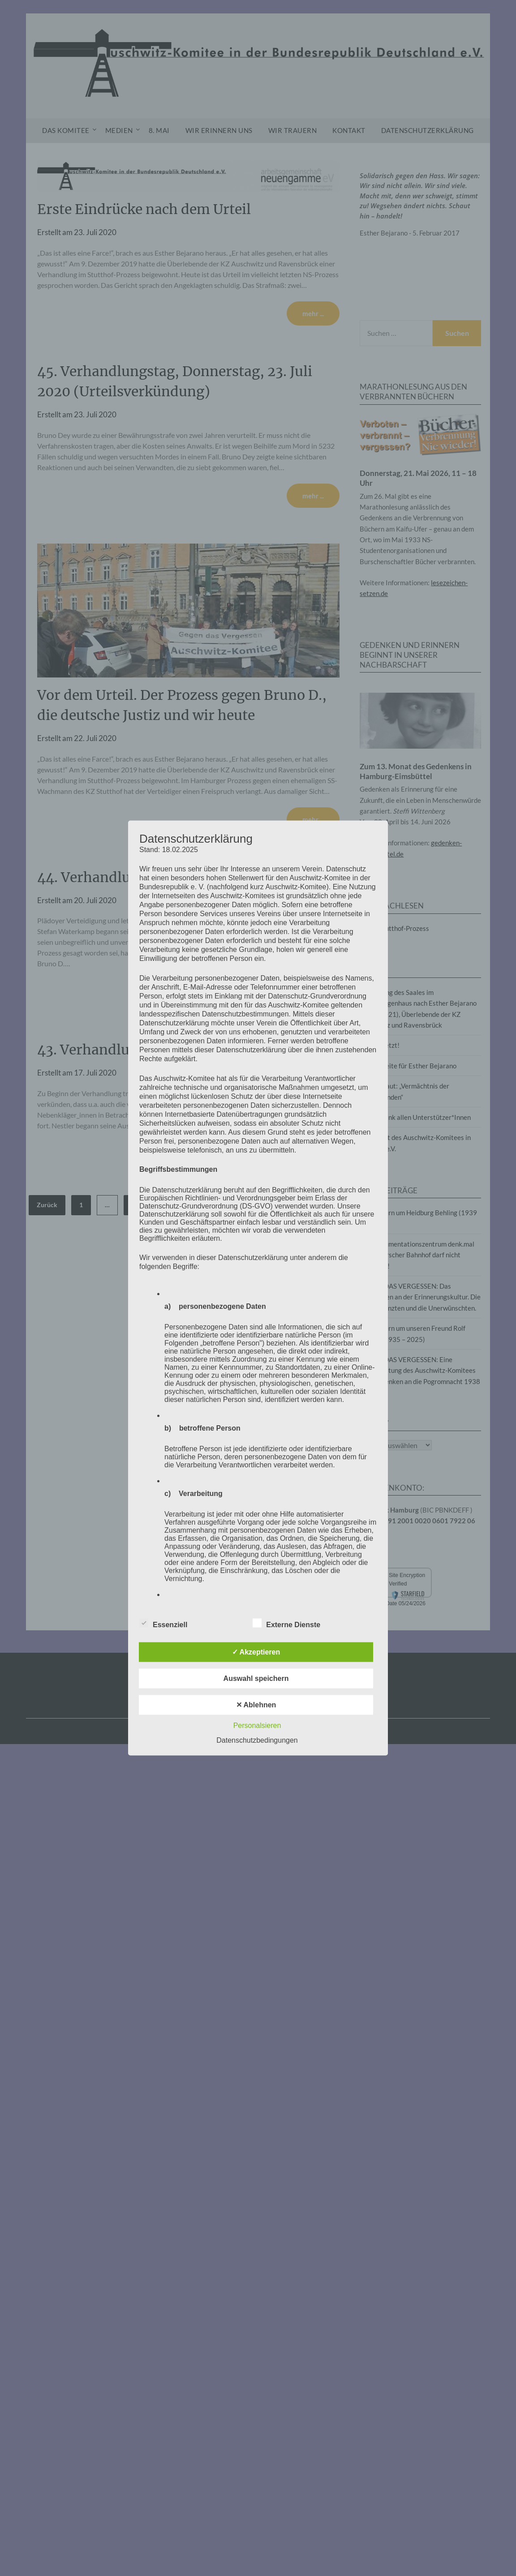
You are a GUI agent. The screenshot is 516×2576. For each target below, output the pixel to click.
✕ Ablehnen (256, 1705)
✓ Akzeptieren (256, 1652)
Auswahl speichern (256, 1678)
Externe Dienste (286, 1623)
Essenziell (163, 1623)
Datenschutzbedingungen (256, 1740)
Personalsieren (257, 1725)
